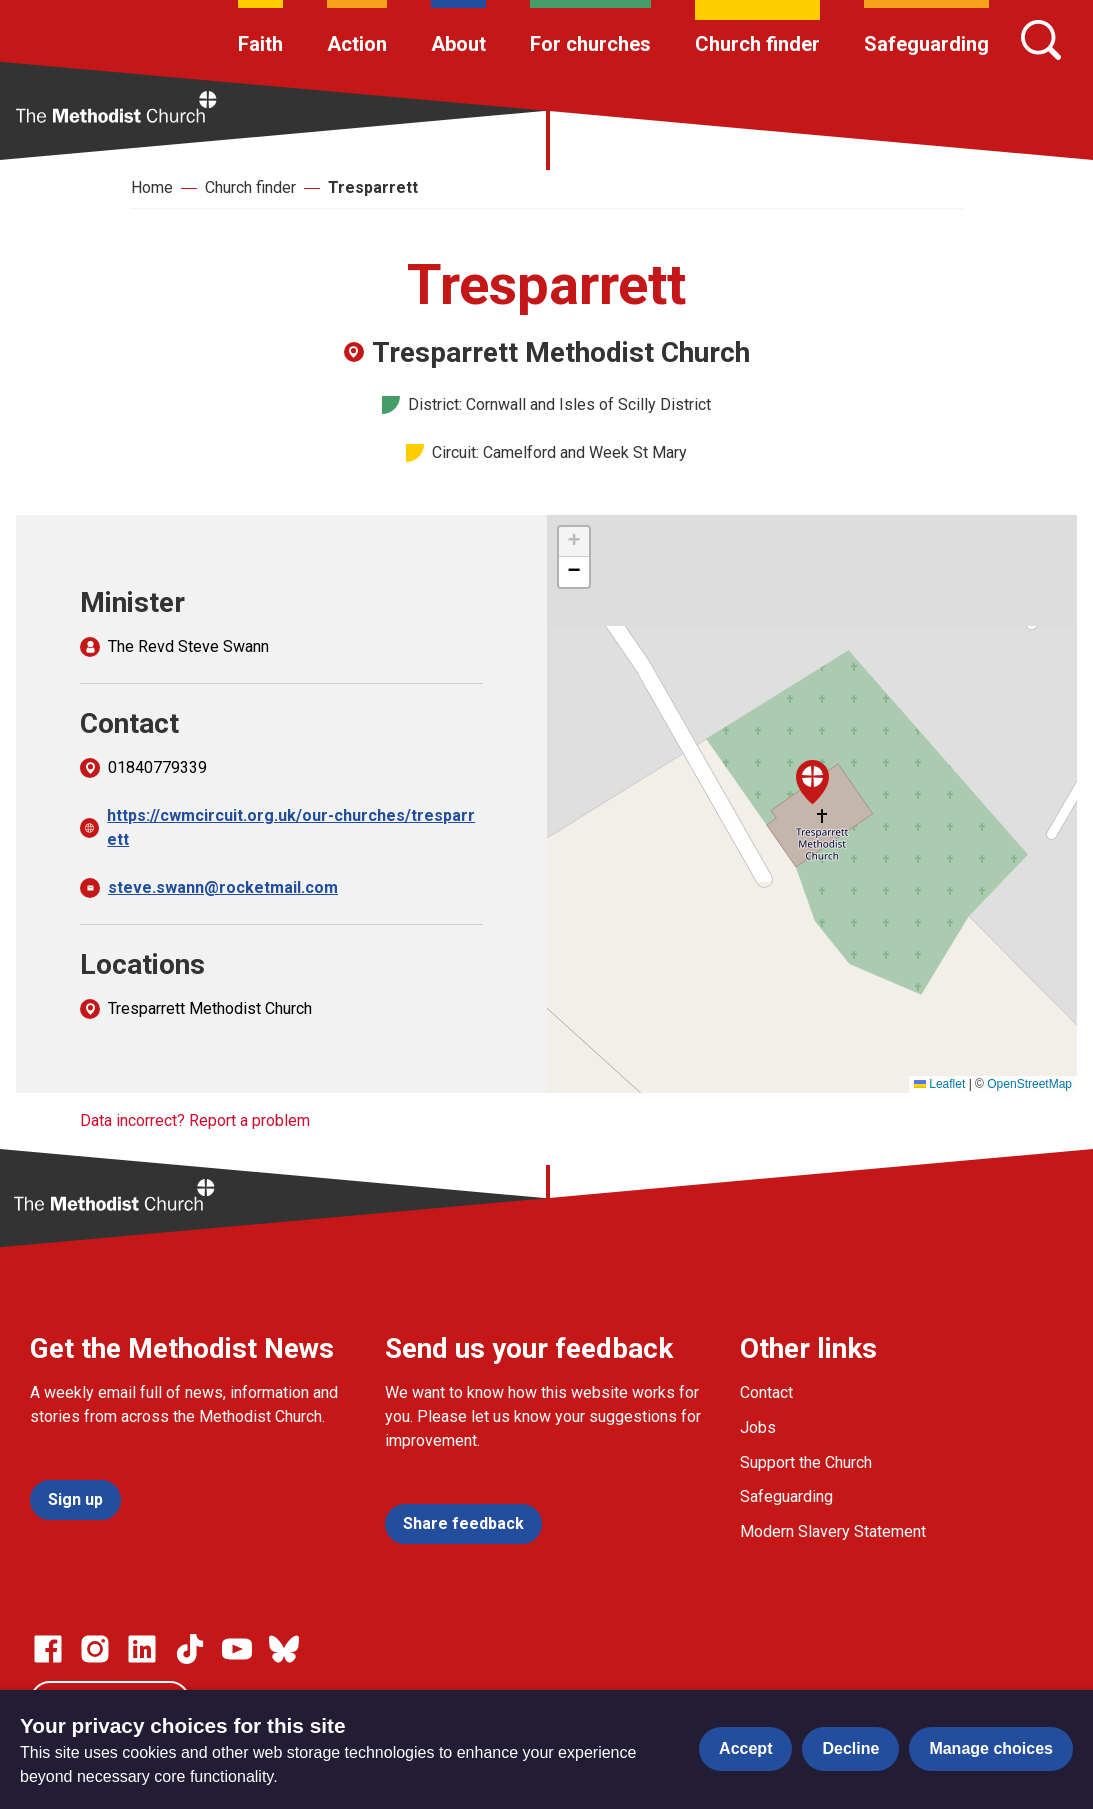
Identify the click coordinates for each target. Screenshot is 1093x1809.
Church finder (757, 44)
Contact (766, 1392)
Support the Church (806, 1462)
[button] (812, 782)
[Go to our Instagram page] (95, 1649)
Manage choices (991, 1748)
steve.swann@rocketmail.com (223, 887)
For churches (590, 44)
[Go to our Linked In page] (142, 1649)
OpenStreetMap (1029, 1084)
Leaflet (939, 1084)
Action (357, 44)
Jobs (758, 1427)
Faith (260, 44)
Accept (745, 1748)
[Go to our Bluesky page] (284, 1649)
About (458, 44)
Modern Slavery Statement (833, 1531)
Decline (850, 1748)
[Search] (1041, 40)
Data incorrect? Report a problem (195, 1120)
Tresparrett (373, 187)
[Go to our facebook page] (48, 1649)
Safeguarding (926, 44)
